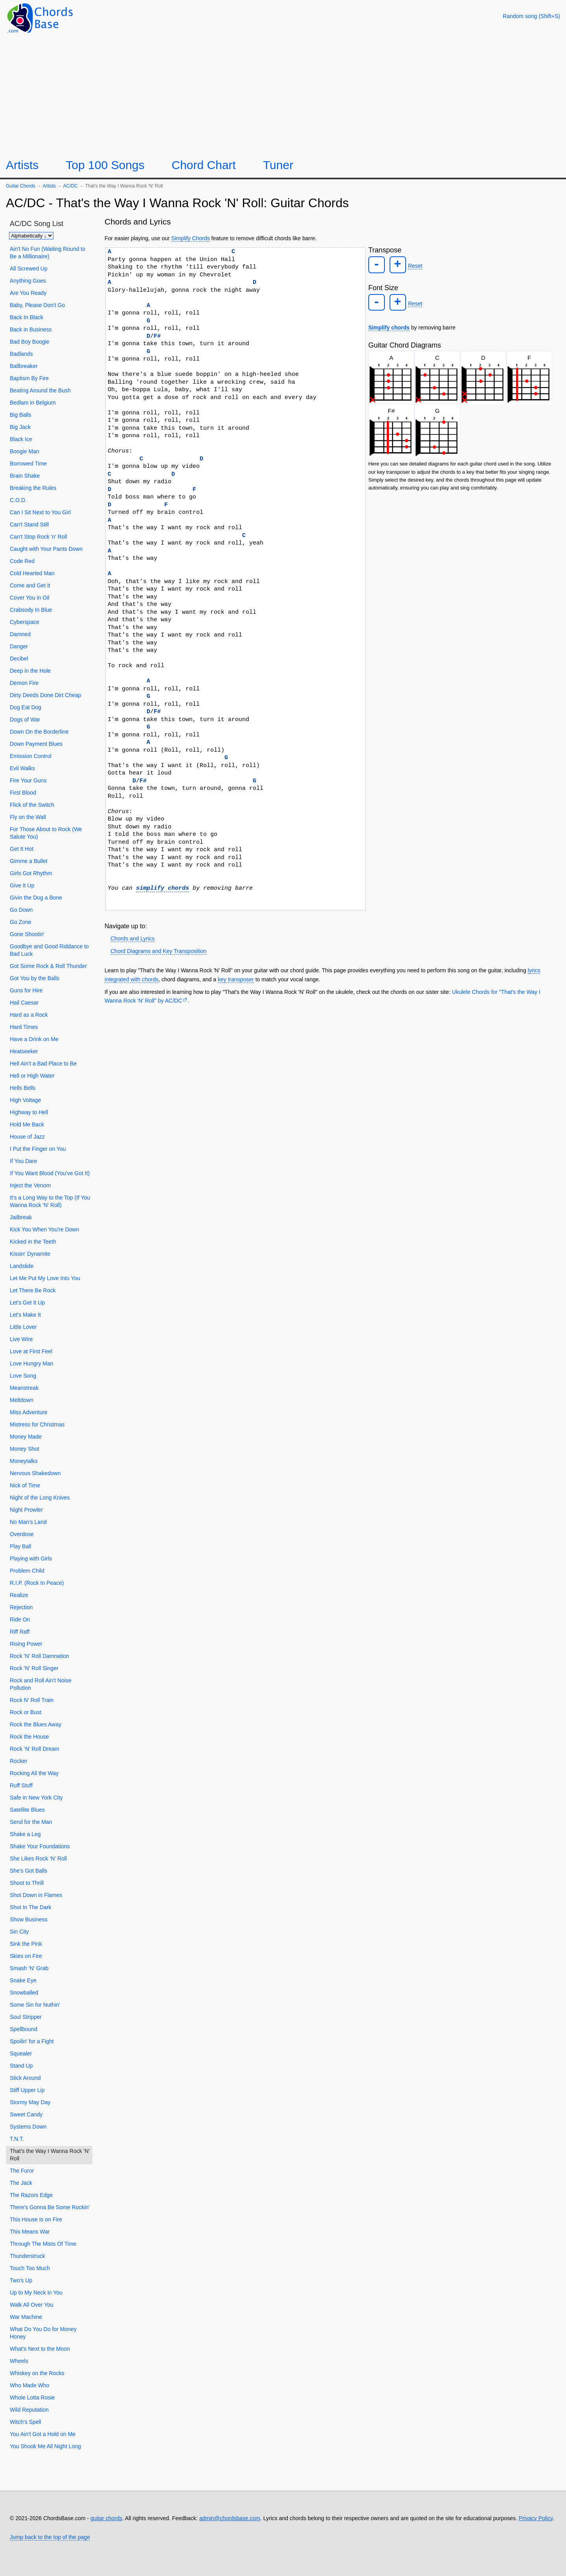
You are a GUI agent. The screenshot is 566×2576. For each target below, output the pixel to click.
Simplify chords (389, 325)
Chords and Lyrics (132, 938)
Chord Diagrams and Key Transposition (158, 951)
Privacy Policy (536, 2518)
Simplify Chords (190, 238)
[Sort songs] (31, 235)
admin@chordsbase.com (229, 2518)
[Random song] (531, 16)
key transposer (236, 979)
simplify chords (162, 888)
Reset (412, 265)
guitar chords (106, 2518)
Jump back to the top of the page (50, 2537)
